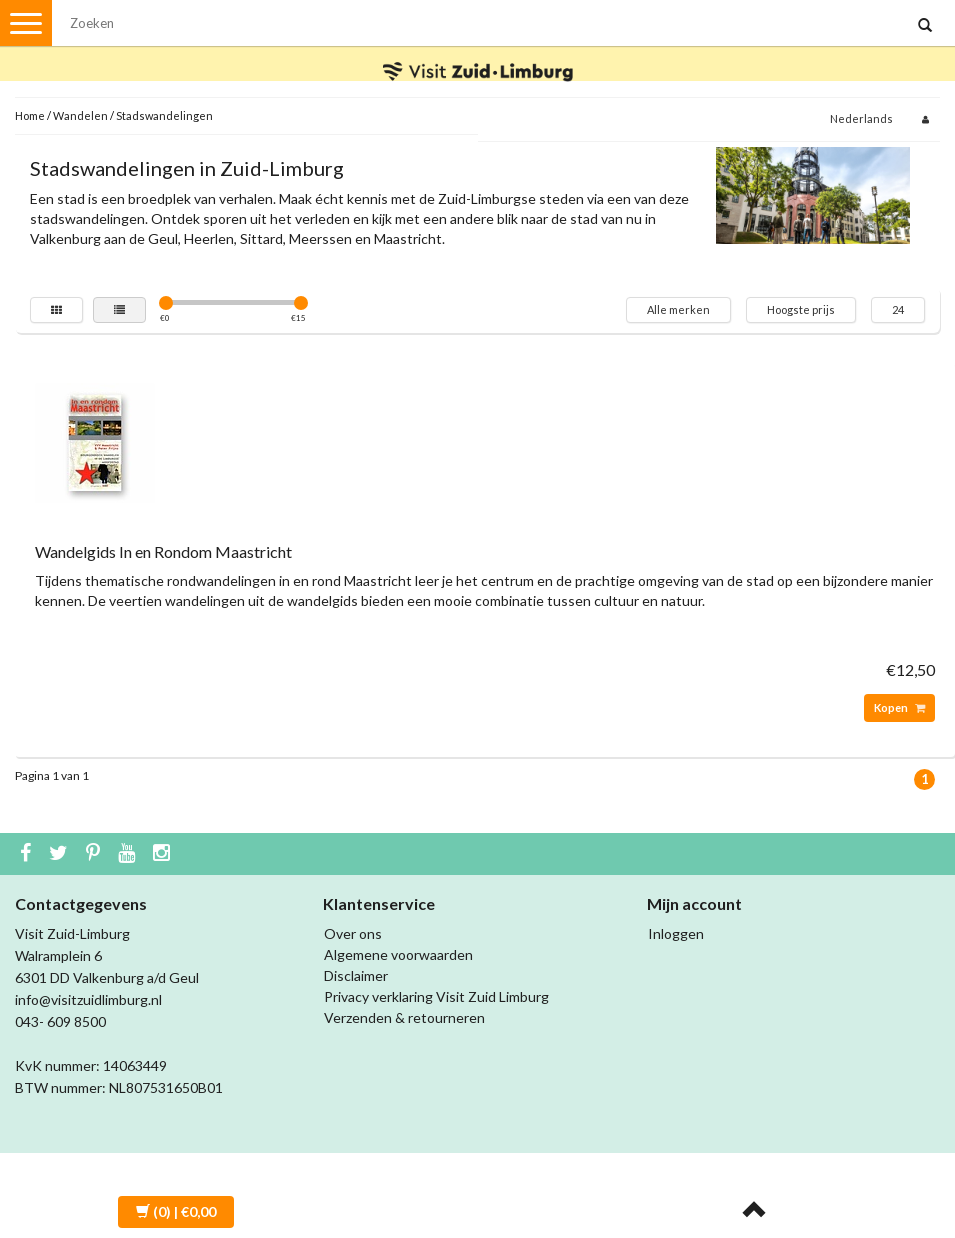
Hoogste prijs (801, 309)
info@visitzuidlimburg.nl (88, 999)
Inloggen (676, 933)
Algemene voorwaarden (398, 954)
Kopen (899, 707)
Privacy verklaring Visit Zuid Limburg (436, 996)
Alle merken (678, 309)
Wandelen (80, 115)
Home (30, 115)
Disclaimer (356, 975)
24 (898, 309)
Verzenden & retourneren (404, 1017)
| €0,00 (176, 1211)
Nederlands (861, 118)
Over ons (353, 933)
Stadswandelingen (164, 115)
